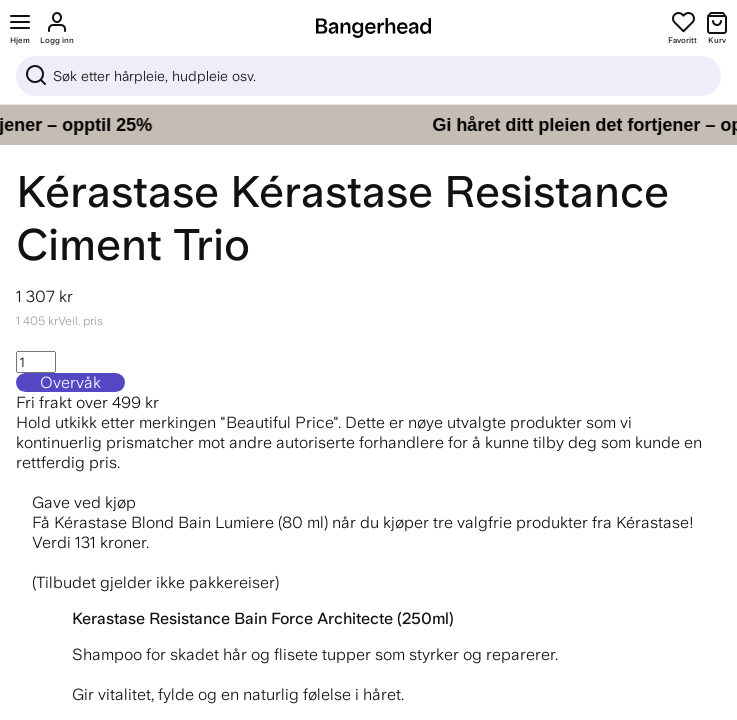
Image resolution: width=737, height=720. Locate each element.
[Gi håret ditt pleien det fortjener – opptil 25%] (368, 125)
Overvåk (70, 382)
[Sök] (368, 76)
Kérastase (117, 191)
